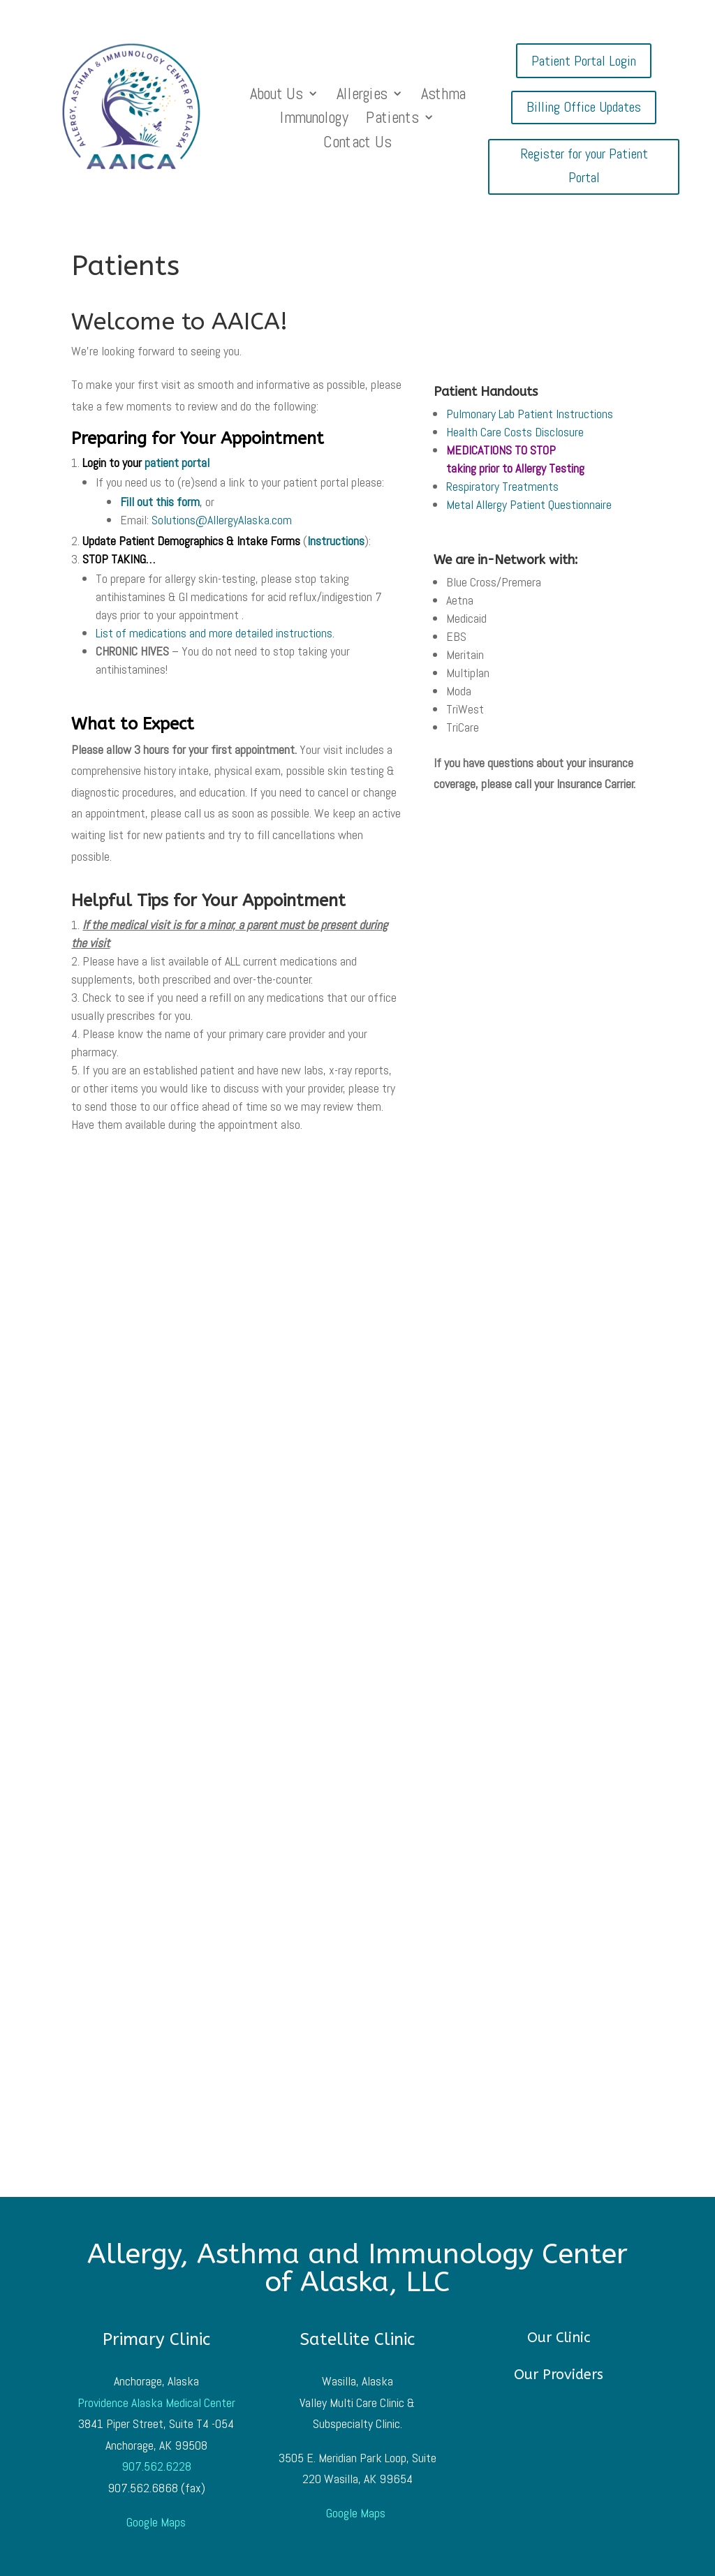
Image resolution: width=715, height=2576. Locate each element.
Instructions (335, 541)
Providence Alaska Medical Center (156, 2402)
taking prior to (515, 468)
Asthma (443, 96)
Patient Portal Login (583, 61)
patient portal (177, 462)
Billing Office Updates (583, 107)
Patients (393, 120)
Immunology (315, 120)
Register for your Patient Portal (584, 165)
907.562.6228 (156, 2466)
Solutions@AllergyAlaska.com (222, 520)
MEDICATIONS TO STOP (501, 450)
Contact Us (358, 144)
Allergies (362, 96)
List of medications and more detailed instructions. (215, 633)
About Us (276, 96)
